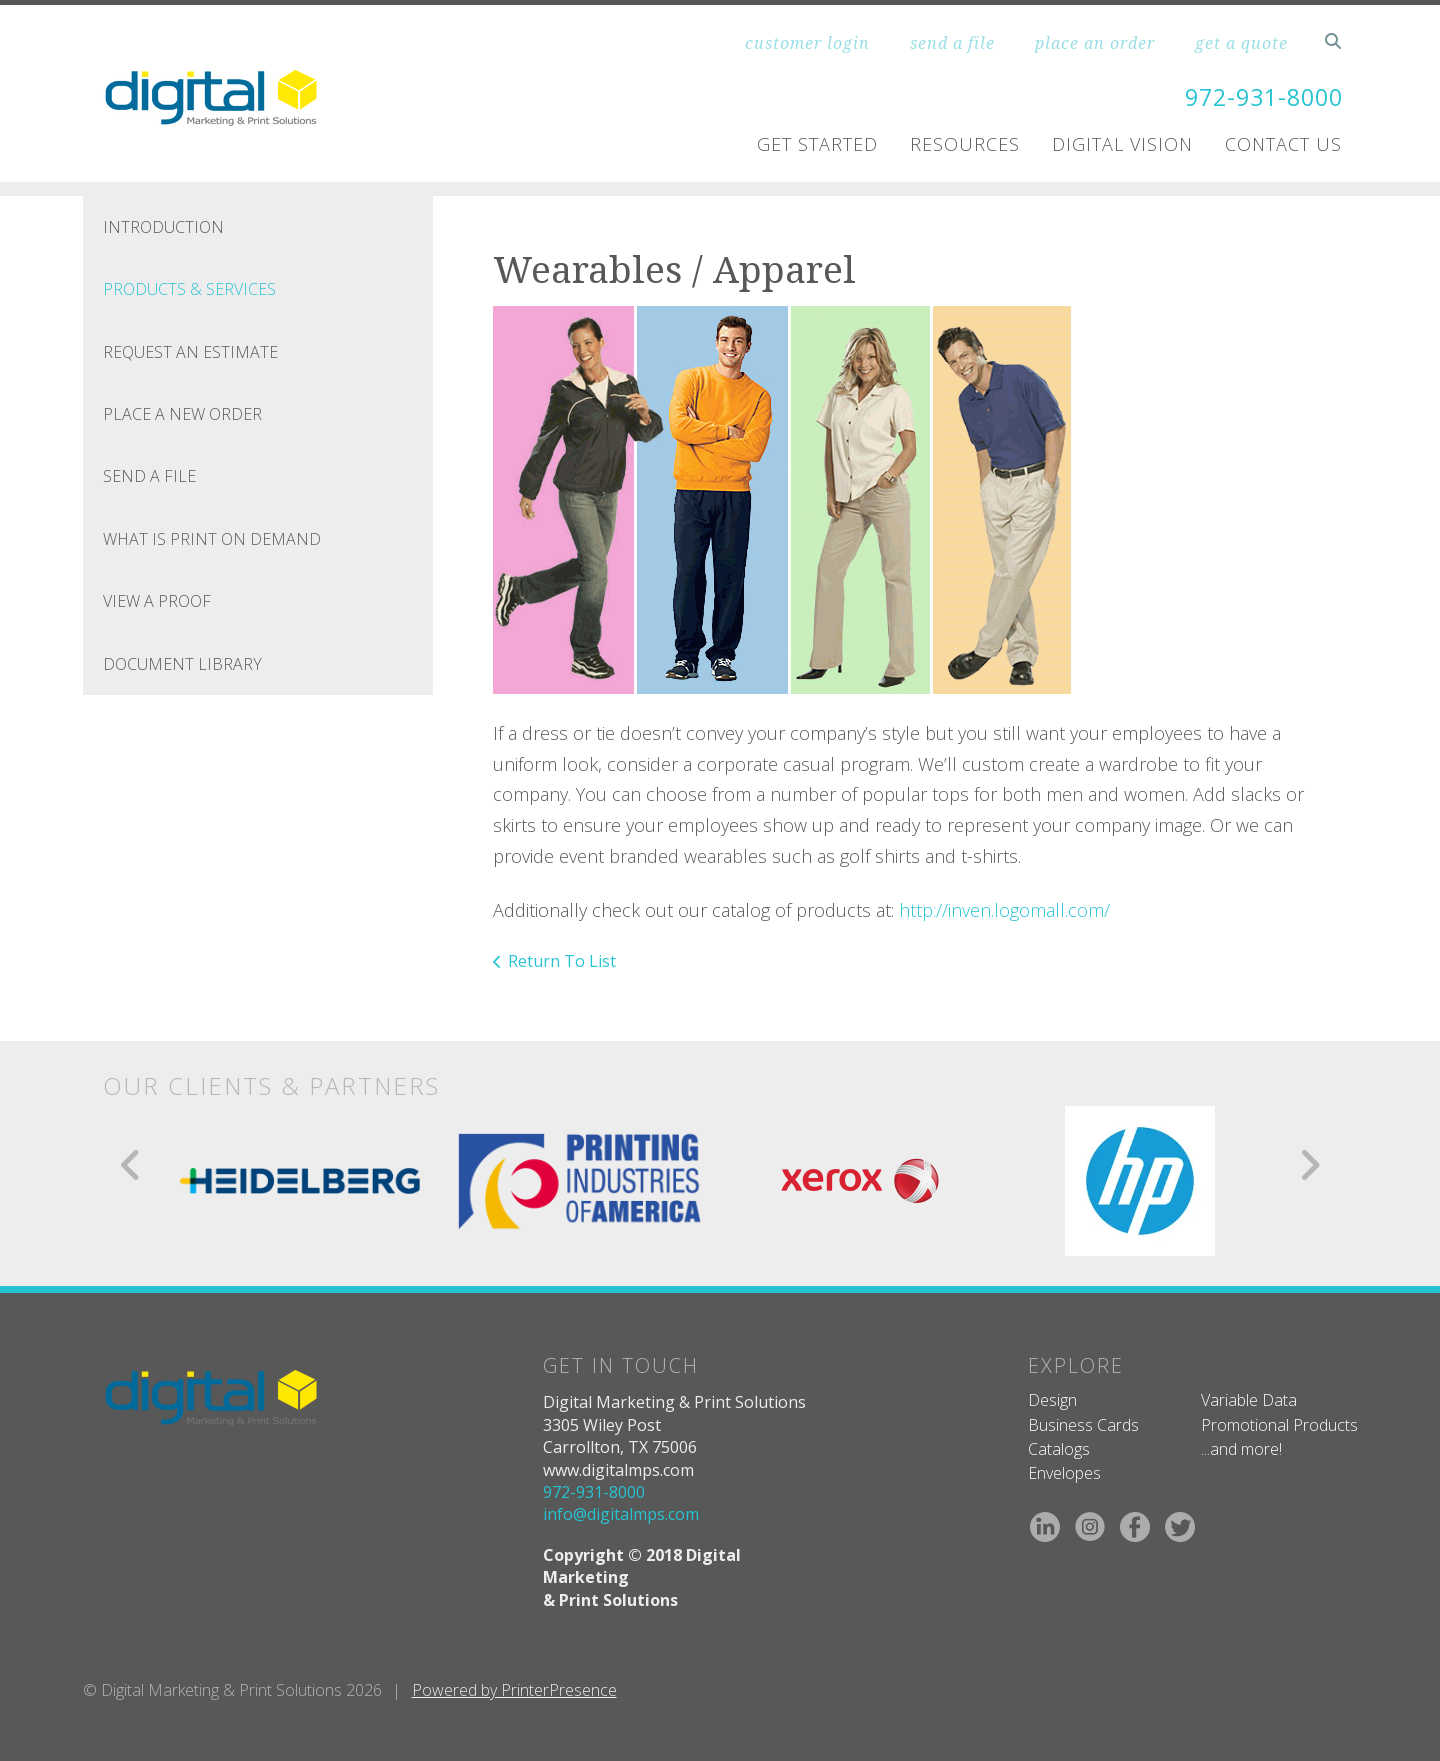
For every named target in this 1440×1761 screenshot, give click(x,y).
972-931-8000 (1259, 96)
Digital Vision (1122, 144)
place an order (1095, 43)
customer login (807, 43)
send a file (952, 43)
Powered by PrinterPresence (514, 1690)
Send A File (149, 476)
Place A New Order (182, 414)
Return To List (562, 961)
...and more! (1241, 1449)
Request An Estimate (190, 352)
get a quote (1241, 43)
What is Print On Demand (212, 539)
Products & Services (189, 289)
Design (1052, 1400)
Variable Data (1249, 1400)
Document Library (182, 664)
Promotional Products (1279, 1425)
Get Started (817, 144)
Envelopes (1064, 1473)
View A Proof (157, 601)
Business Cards (1083, 1425)
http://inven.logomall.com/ (1004, 910)
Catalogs (1059, 1449)
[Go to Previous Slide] (131, 1165)
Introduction (163, 227)
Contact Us (1283, 144)
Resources (965, 144)
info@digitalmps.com (621, 1514)
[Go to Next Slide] (1309, 1165)
